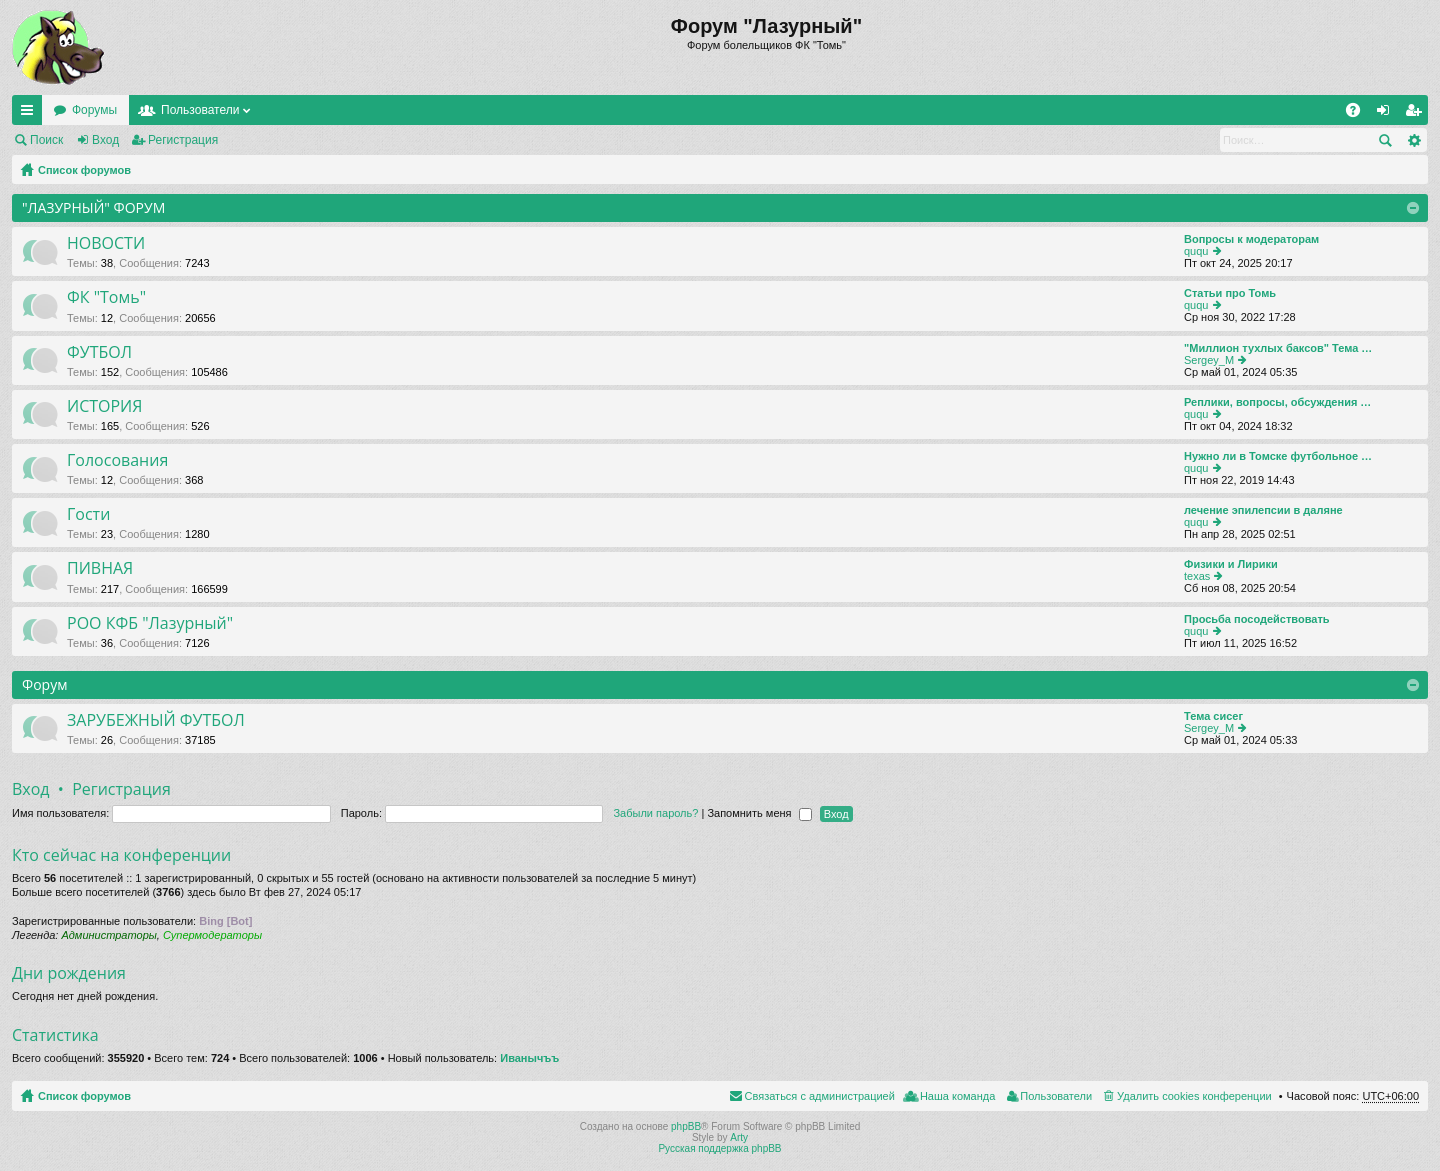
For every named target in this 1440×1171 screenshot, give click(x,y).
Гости (88, 515)
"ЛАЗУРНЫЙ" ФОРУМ (93, 207)
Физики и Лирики (1231, 564)
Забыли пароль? (655, 813)
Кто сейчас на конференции (121, 855)
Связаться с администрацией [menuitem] (820, 1096)
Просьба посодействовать (1257, 619)
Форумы (94, 110)
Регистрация (183, 140)
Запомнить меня (759, 813)
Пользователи (200, 110)
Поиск (46, 140)
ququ (1196, 251)
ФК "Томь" (106, 298)
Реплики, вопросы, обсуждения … (1277, 402)
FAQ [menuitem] (1359, 114)
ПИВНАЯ (100, 569)
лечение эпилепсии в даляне (1263, 510)
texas (1197, 576)
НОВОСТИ (106, 244)
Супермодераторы (212, 935)
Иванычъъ (529, 1058)
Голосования (117, 461)
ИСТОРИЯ (104, 407)
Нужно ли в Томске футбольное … (1278, 456)
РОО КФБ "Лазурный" (150, 624)
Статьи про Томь (1230, 293)
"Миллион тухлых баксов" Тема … (1278, 348)
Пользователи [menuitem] (1056, 1096)
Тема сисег (1213, 716)
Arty (739, 1137)
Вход (105, 140)
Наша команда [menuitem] (957, 1096)
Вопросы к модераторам (1251, 239)
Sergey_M (1209, 360)
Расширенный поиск (1413, 140)
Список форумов (84, 170)
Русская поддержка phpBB (719, 1148)
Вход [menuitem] (1387, 114)
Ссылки (31, 114)
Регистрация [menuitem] (1417, 114)
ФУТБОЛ (99, 353)
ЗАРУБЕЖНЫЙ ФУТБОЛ (156, 721)
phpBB (686, 1126)
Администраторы (108, 935)
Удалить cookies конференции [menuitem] (1194, 1096)
